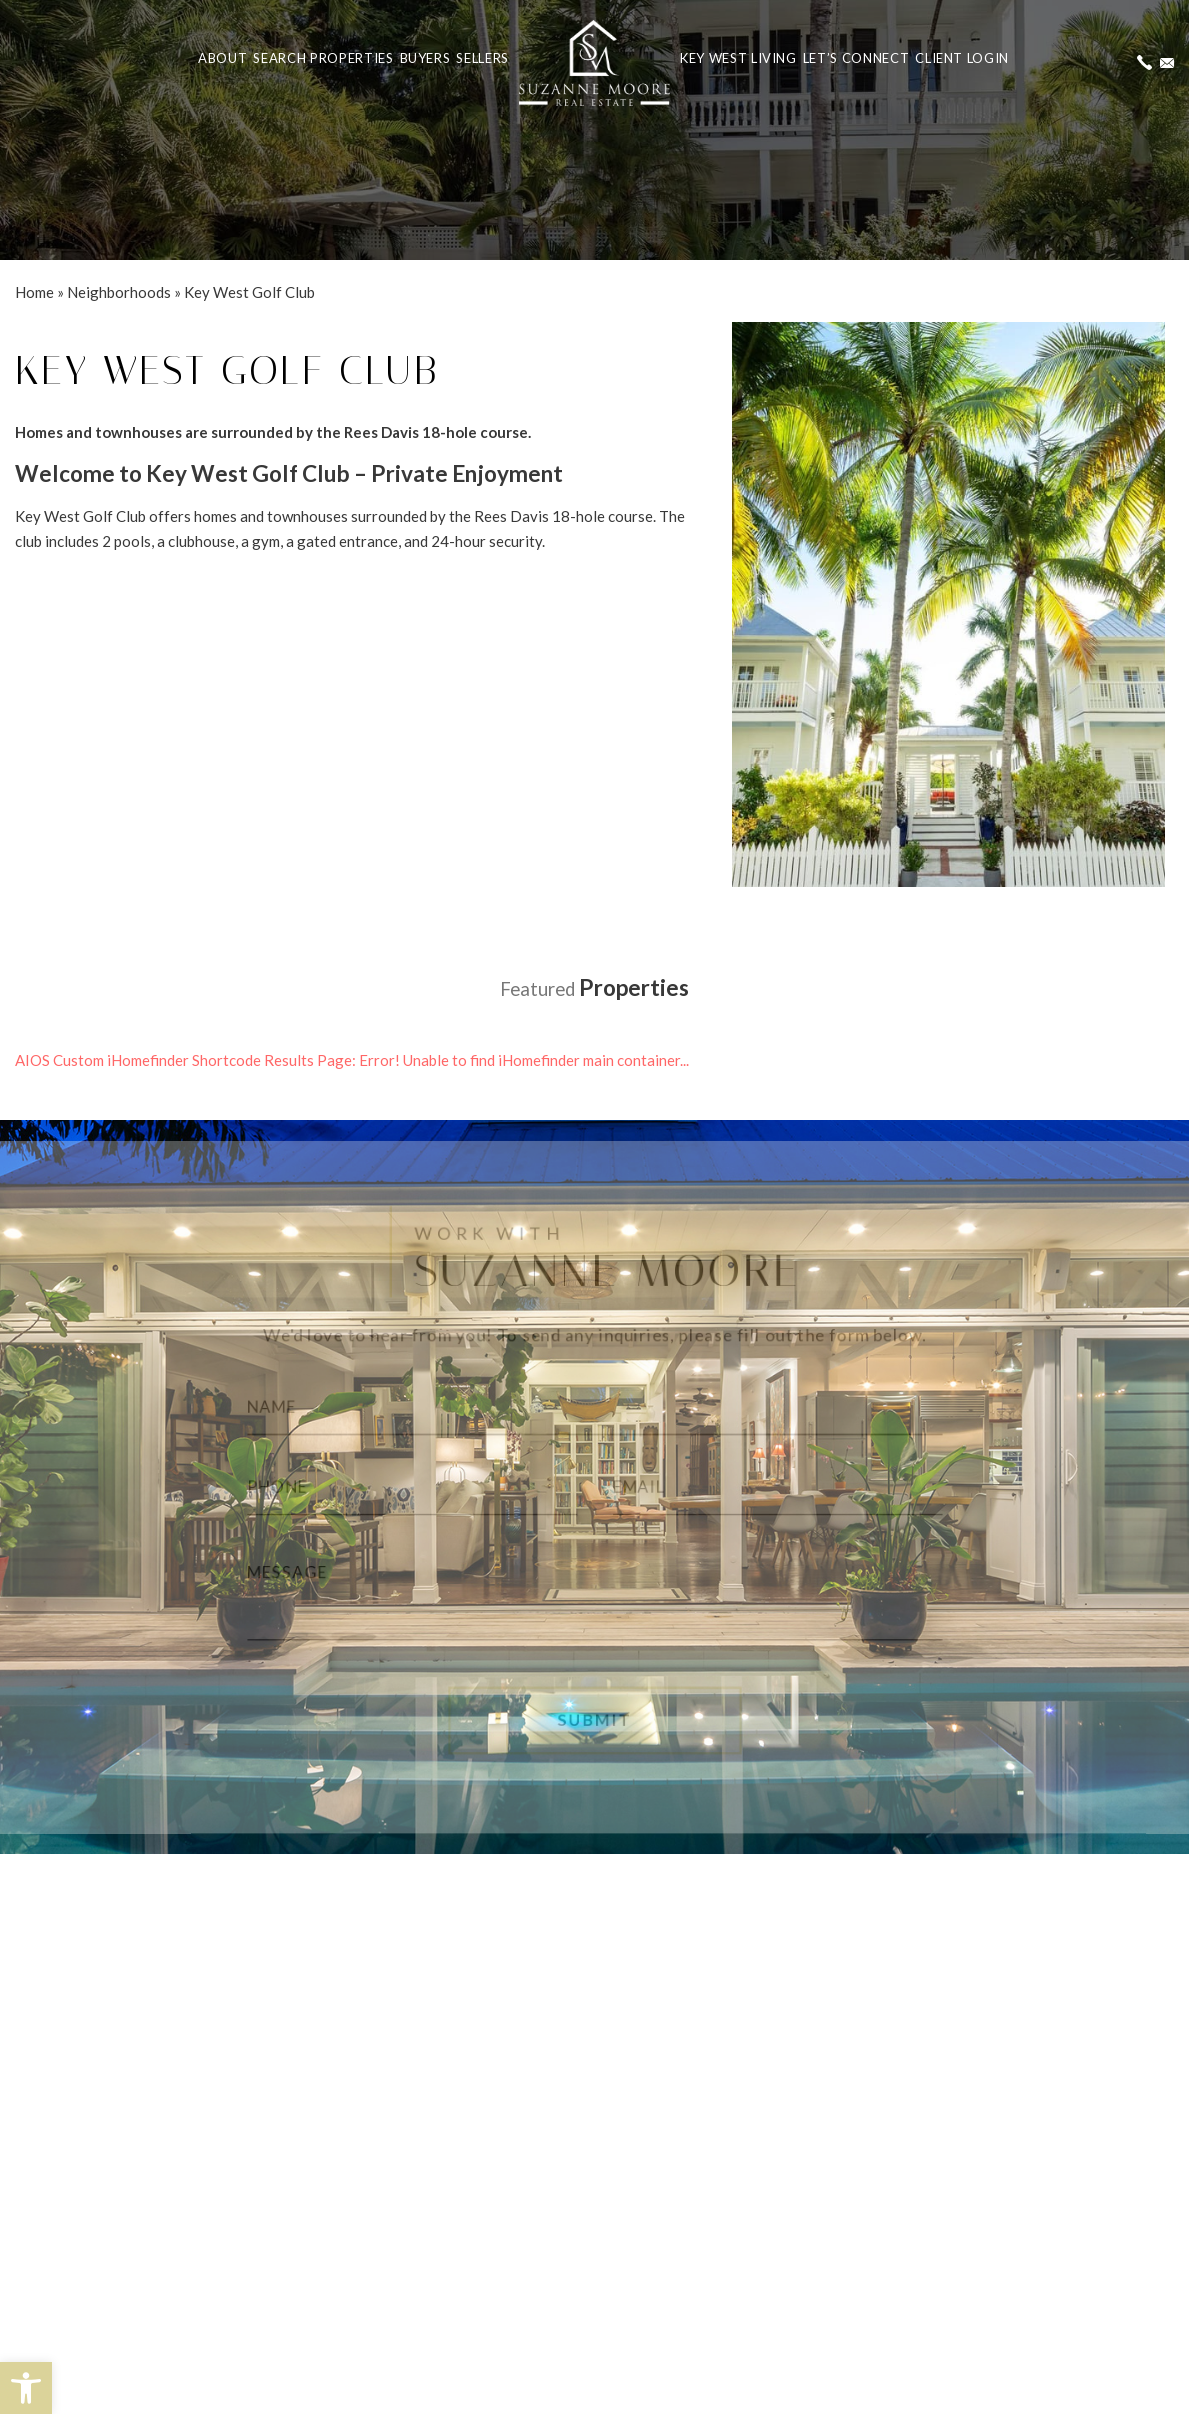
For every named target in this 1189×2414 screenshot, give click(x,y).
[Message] (594, 1595)
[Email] (786, 1487)
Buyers (425, 58)
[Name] (594, 1402)
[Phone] (402, 1487)
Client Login (962, 58)
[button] (26, 2388)
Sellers (482, 58)
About (222, 58)
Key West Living (738, 58)
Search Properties (323, 58)
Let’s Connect (856, 58)
